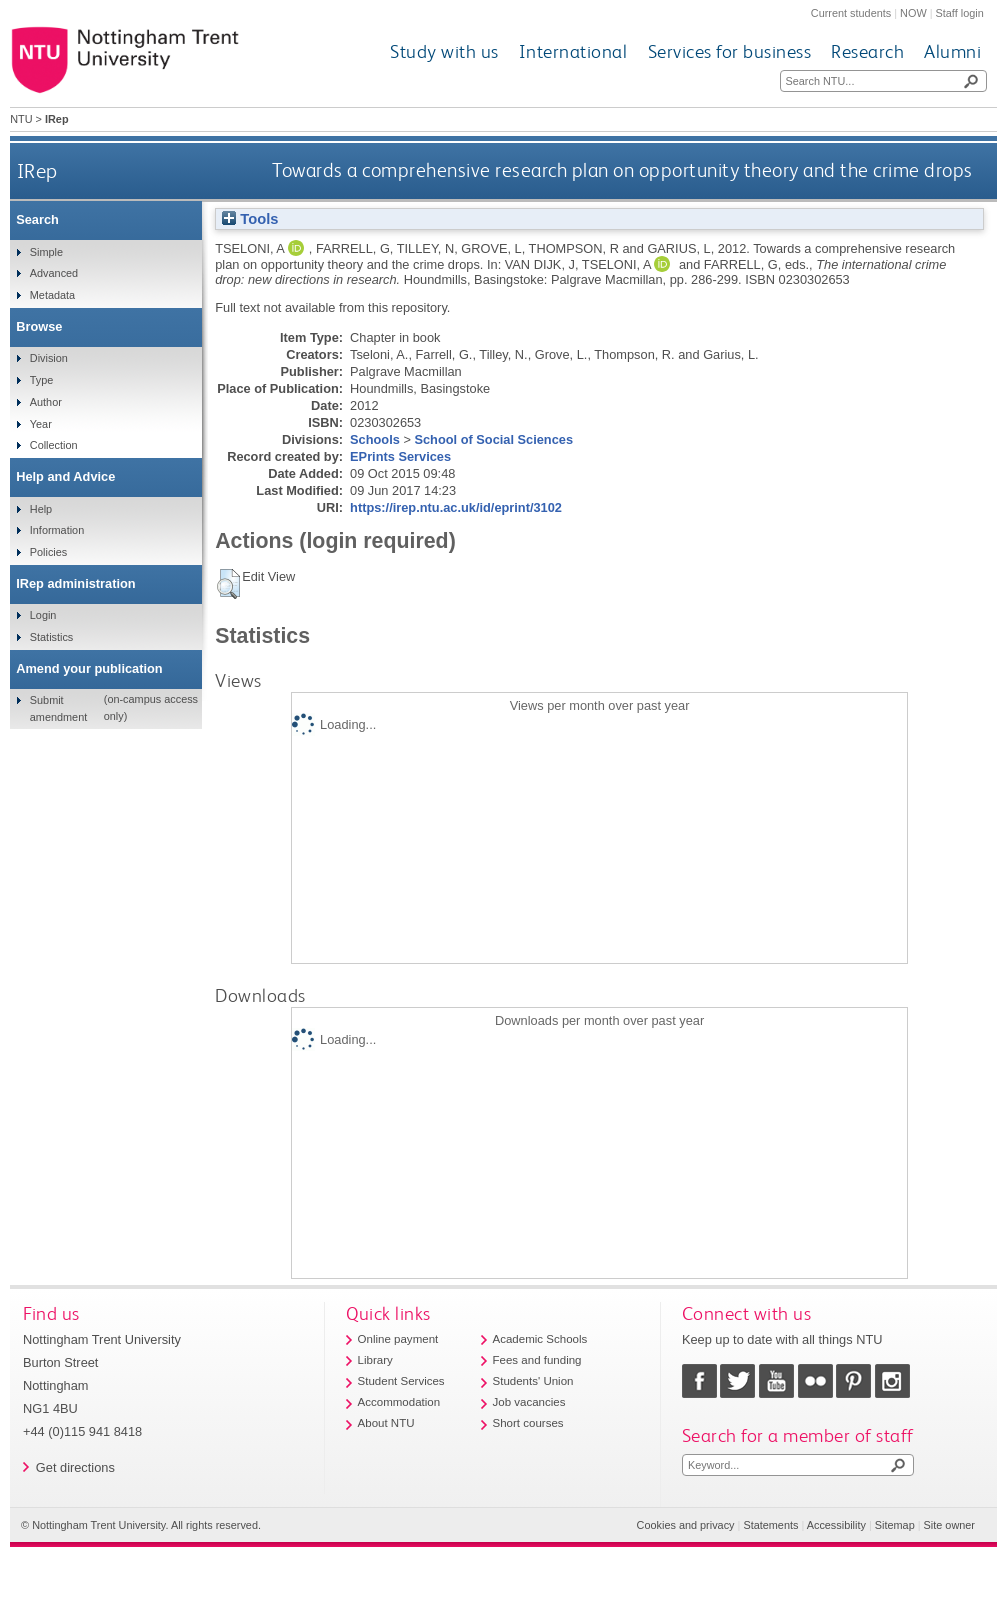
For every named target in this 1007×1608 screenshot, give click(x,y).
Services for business (730, 51)
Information (57, 530)
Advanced (54, 273)
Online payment (398, 1339)
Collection (54, 445)
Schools (375, 439)
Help (41, 509)
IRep (37, 170)
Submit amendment (58, 708)
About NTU (386, 1423)
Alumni (952, 51)
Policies (48, 552)
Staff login (960, 13)
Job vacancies (529, 1402)
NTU (21, 119)
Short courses (528, 1423)
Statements (770, 1525)
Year (41, 424)
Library (375, 1360)
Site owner (949, 1525)
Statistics (52, 637)
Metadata (52, 295)
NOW (913, 13)
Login (43, 615)
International (573, 51)
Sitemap (895, 1525)
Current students (851, 13)
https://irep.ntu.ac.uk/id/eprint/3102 (456, 507)
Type (42, 380)
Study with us (444, 51)
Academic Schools (540, 1339)
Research (867, 51)
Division (49, 358)
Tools (250, 219)
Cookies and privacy (686, 1525)
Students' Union (533, 1381)
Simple (46, 252)
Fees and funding (537, 1360)
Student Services (401, 1381)
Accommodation (399, 1402)
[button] (228, 584)
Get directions (75, 1467)
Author (46, 402)
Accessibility (836, 1525)
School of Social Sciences (493, 439)
